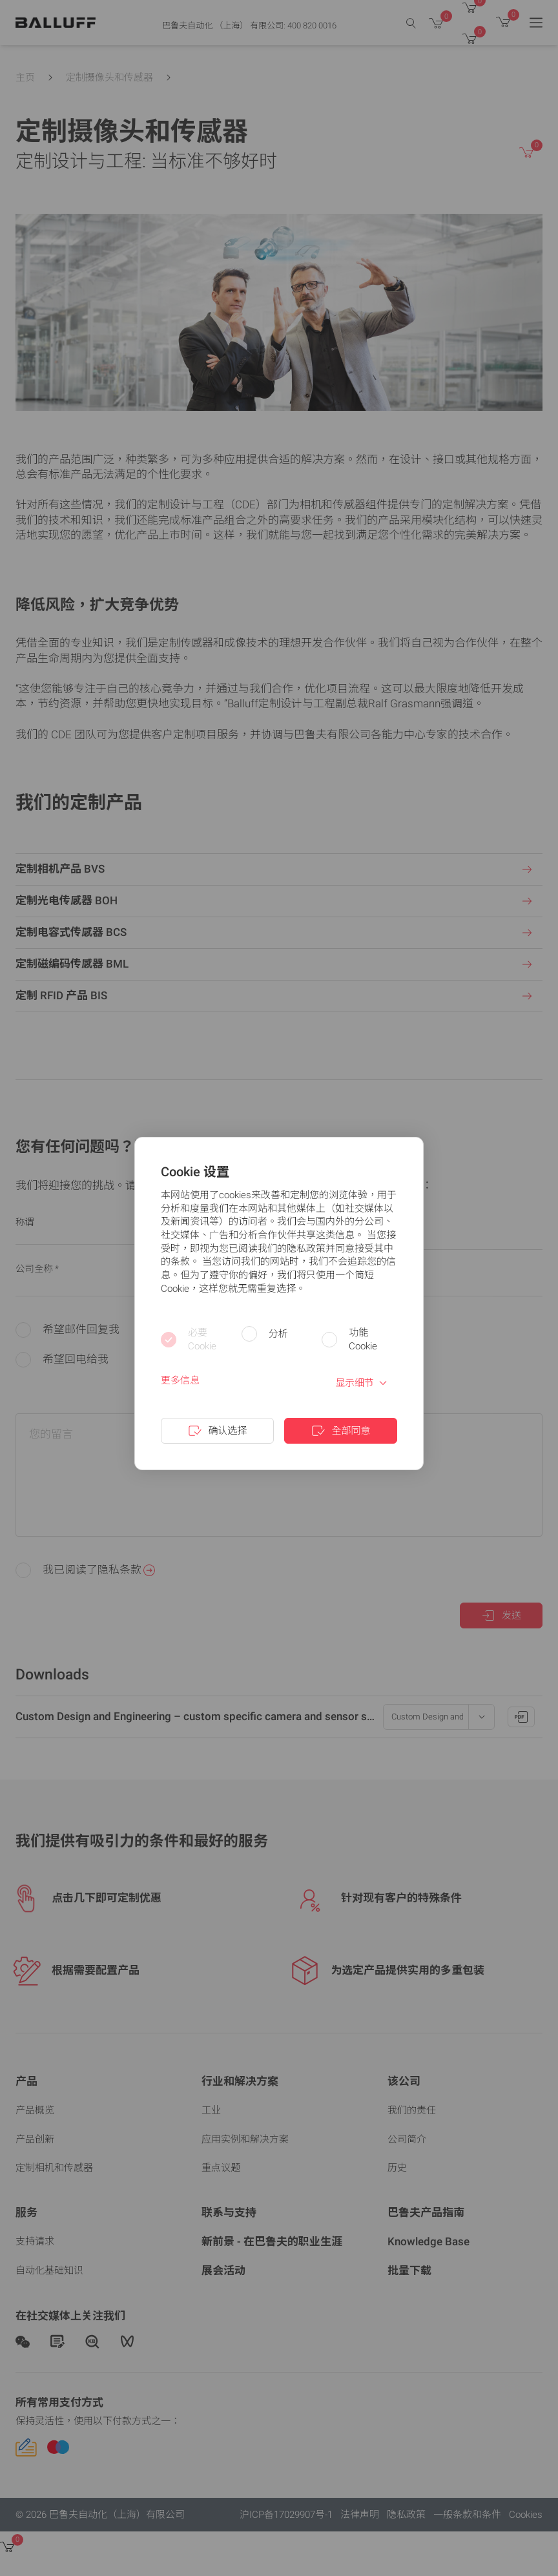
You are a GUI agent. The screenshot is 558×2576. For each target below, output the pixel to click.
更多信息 (180, 1380)
